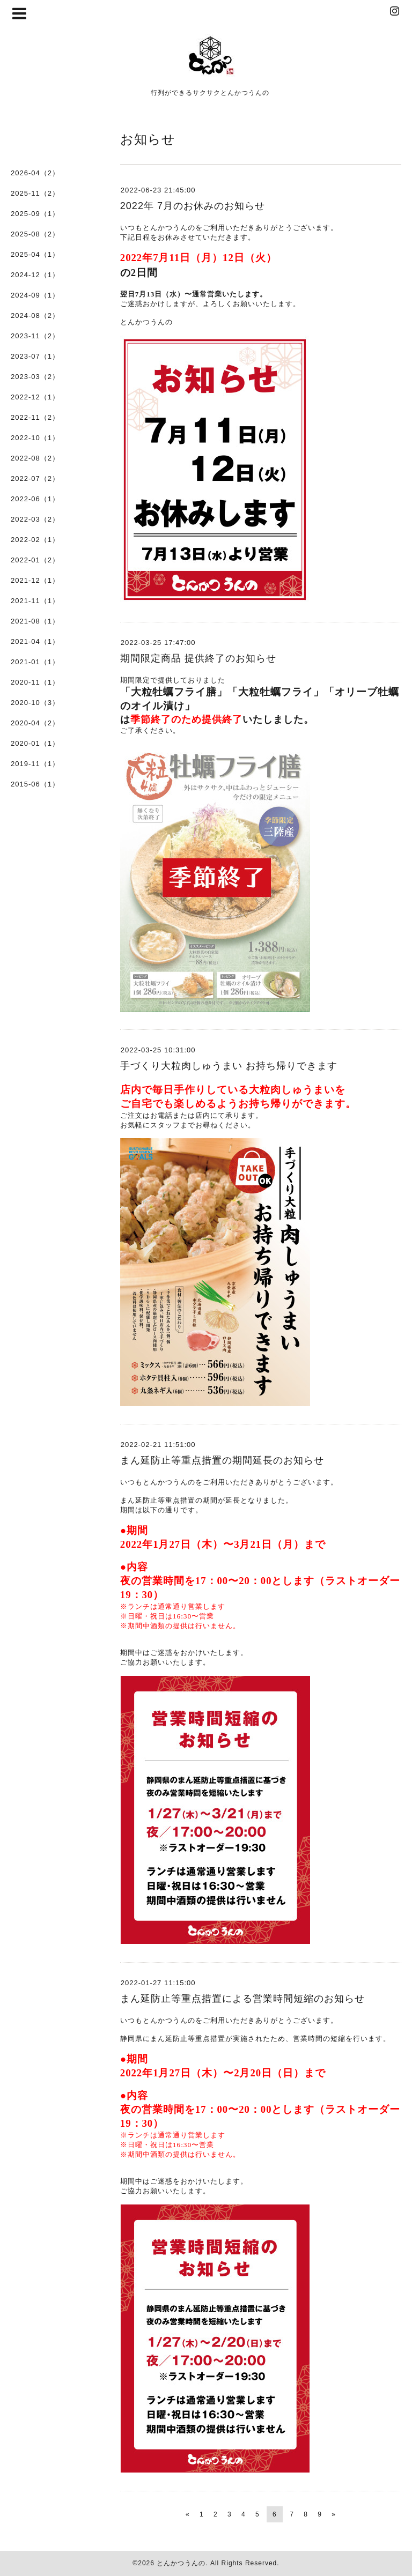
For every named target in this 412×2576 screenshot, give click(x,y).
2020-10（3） (35, 703)
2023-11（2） (35, 336)
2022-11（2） (35, 417)
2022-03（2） (35, 519)
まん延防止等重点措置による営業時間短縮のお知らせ (242, 1998)
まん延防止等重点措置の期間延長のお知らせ (222, 1460)
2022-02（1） (35, 540)
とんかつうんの (181, 2563)
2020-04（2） (35, 723)
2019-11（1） (35, 764)
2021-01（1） (35, 662)
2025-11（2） (35, 193)
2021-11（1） (35, 601)
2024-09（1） (35, 295)
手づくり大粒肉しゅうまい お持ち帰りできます (228, 1065)
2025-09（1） (35, 214)
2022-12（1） (35, 397)
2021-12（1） (35, 580)
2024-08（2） (35, 315)
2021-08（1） (35, 621)
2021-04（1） (35, 641)
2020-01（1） (35, 743)
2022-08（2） (35, 458)
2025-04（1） (35, 254)
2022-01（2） (35, 560)
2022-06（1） (35, 499)
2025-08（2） (35, 234)
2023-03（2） (35, 377)
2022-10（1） (35, 438)
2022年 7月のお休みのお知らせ (192, 206)
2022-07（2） (35, 478)
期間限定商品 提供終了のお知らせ (198, 658)
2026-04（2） (35, 173)
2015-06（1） (35, 784)
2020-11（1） (35, 682)
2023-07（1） (35, 356)
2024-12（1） (35, 275)
